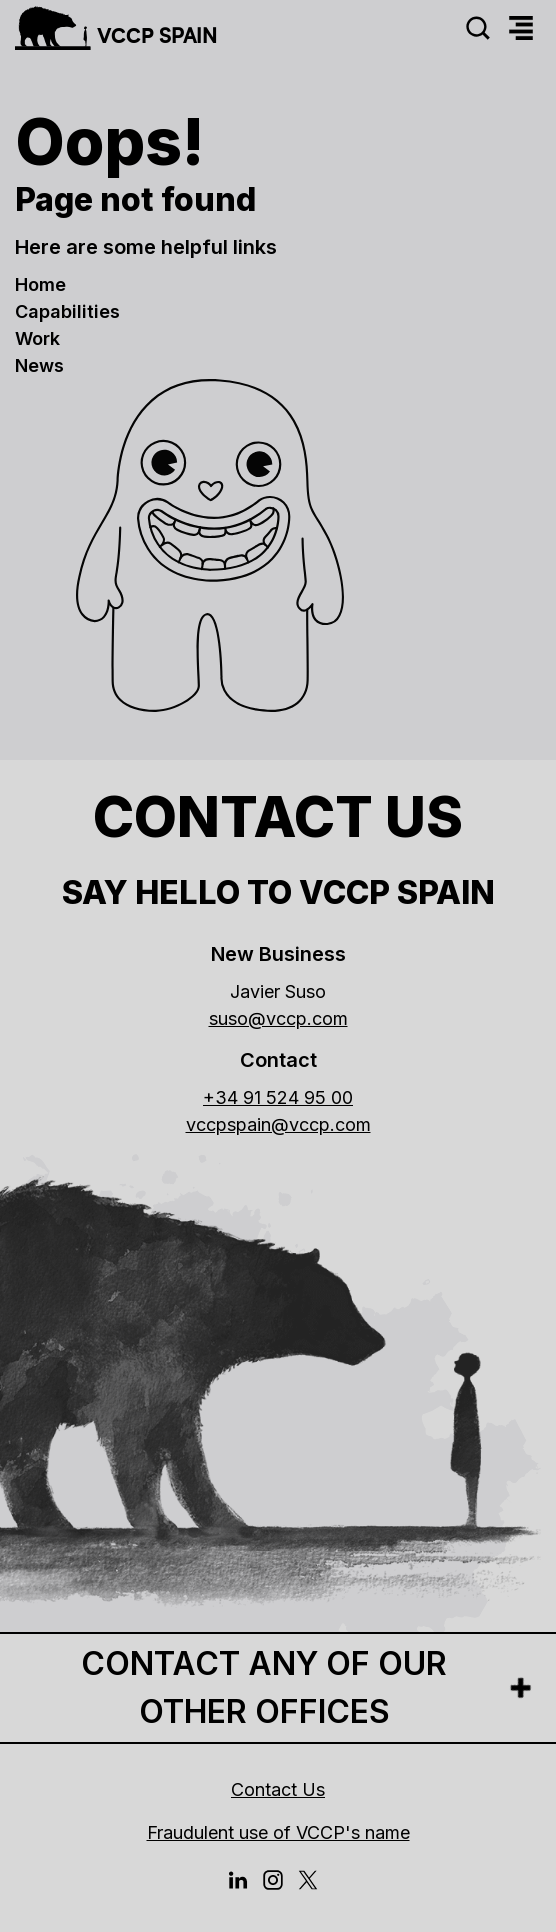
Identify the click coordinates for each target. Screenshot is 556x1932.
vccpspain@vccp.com (278, 1124)
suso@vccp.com (278, 1018)
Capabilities (67, 311)
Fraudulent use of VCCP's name (278, 1832)
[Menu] (521, 28)
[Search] (478, 28)
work (37, 338)
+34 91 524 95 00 (278, 1097)
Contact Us (278, 1789)
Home (40, 284)
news (39, 365)
